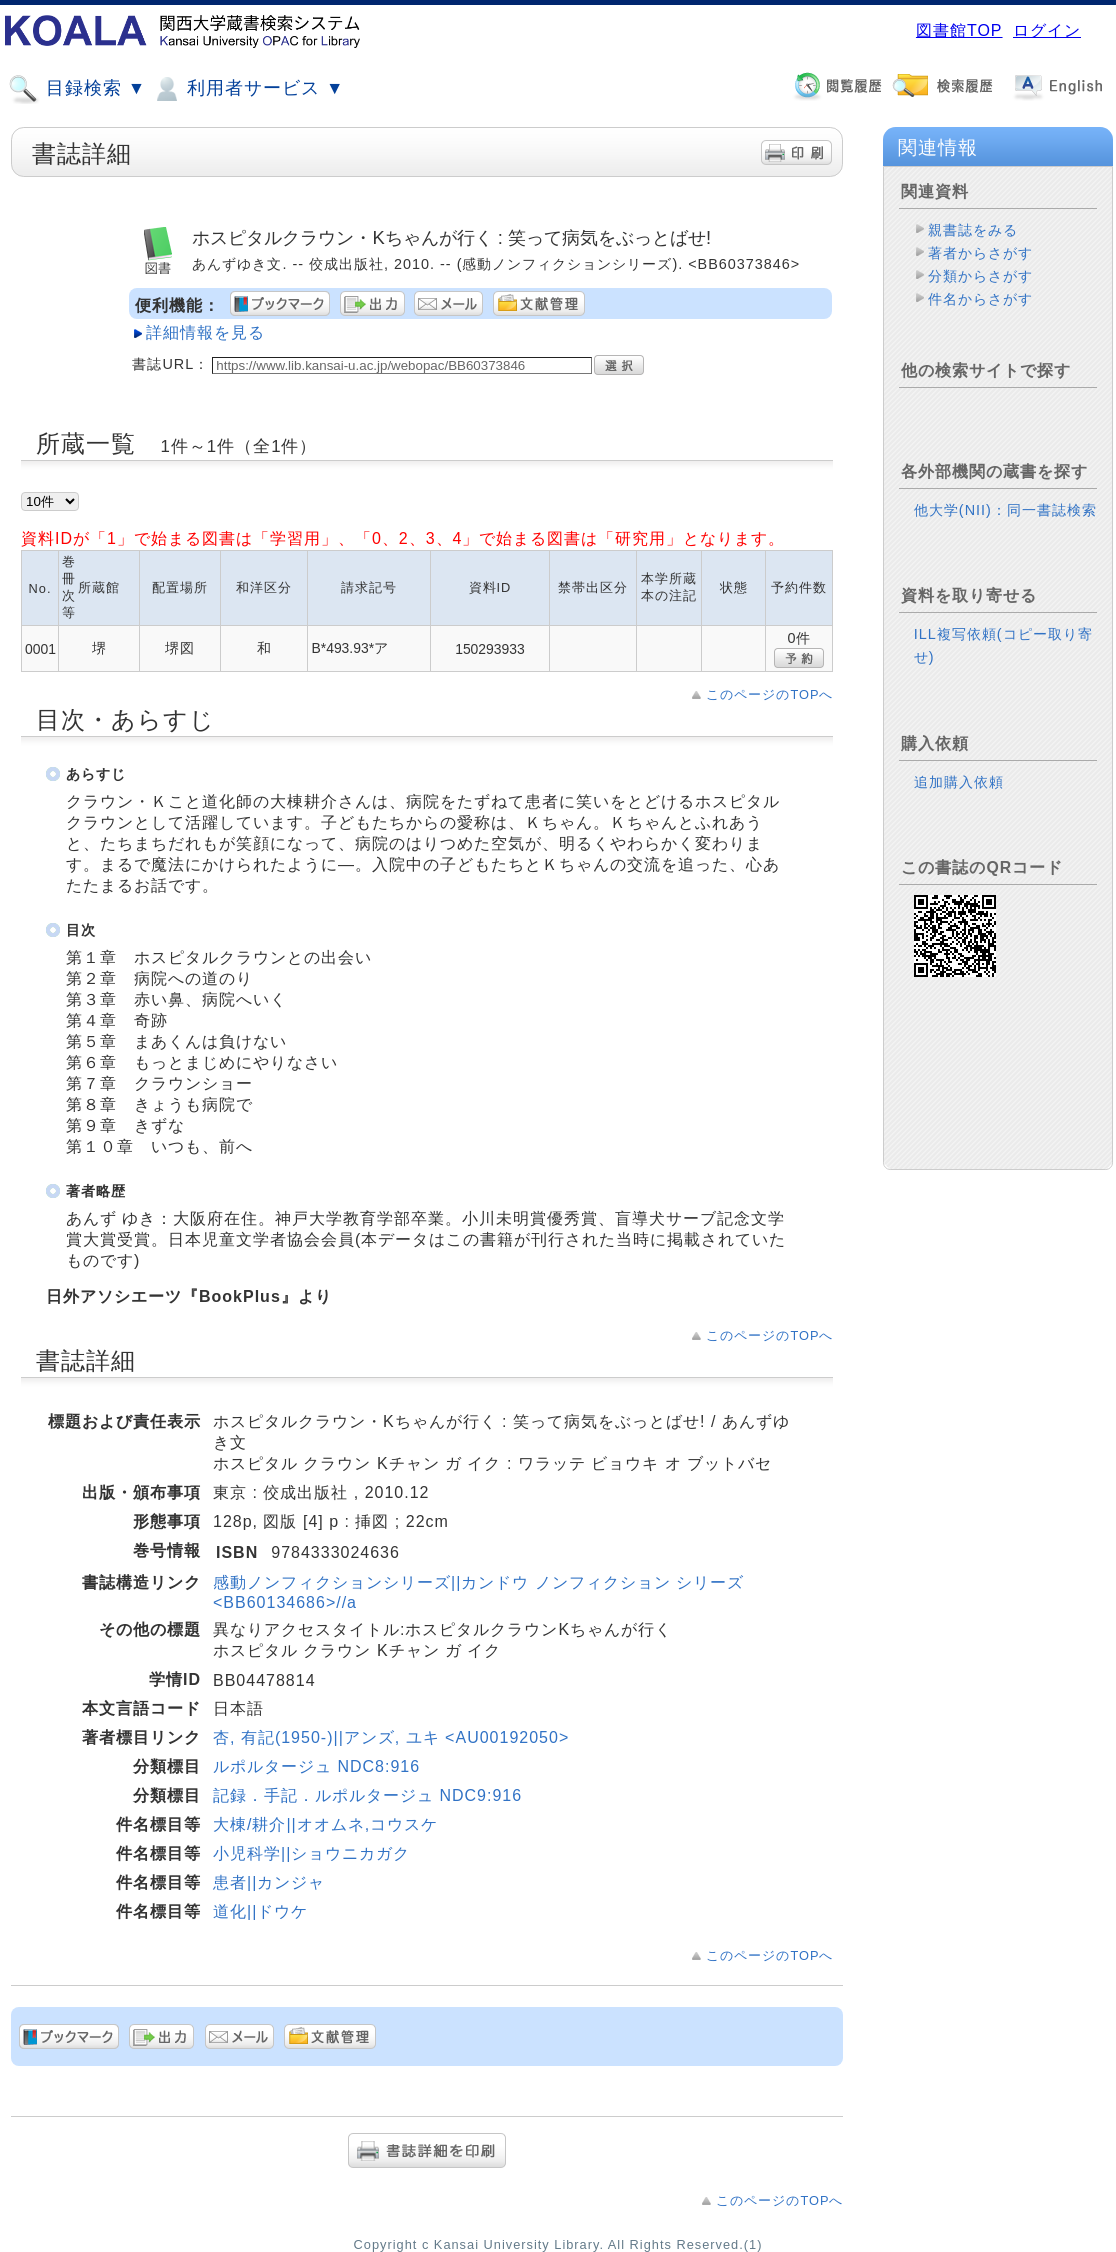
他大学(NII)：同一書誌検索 (1005, 510)
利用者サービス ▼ (247, 89)
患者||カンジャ (269, 1882)
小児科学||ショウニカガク (311, 1853)
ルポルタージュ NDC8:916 (316, 1766)
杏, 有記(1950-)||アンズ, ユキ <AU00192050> (391, 1737)
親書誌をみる (973, 230)
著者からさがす (980, 253)
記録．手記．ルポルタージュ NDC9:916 (367, 1795)
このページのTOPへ (769, 694)
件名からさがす (980, 299)
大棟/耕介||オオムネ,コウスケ (325, 1824)
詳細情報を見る (205, 332)
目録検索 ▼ (77, 89)
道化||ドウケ (260, 1911)
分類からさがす (980, 276)
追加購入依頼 (959, 782)
